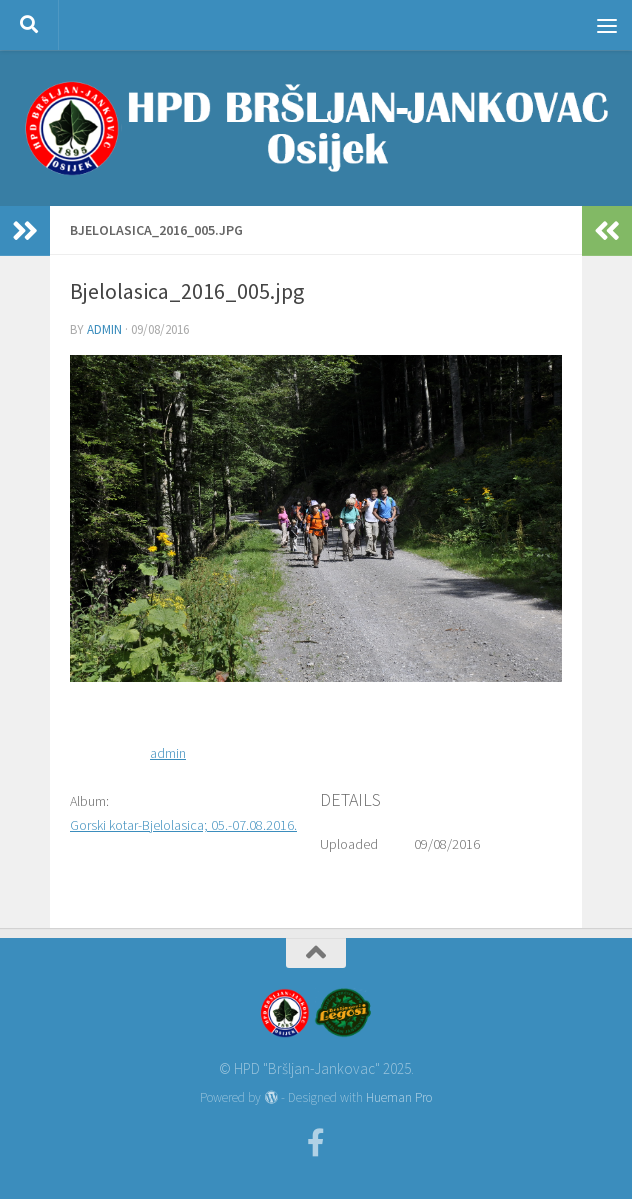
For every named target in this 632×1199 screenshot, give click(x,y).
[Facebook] (316, 1143)
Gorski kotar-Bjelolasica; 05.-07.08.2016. (183, 825)
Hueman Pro (399, 1097)
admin (104, 329)
